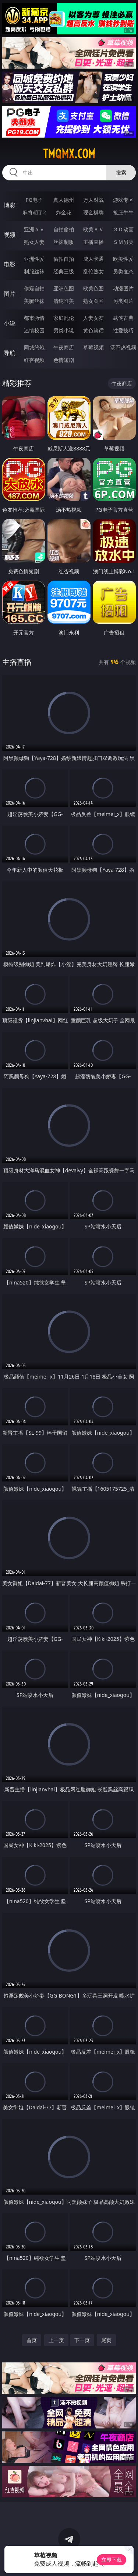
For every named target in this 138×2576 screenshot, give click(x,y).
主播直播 (93, 241)
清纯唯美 (63, 300)
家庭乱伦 (63, 317)
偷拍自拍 (63, 258)
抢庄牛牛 (123, 212)
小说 (9, 323)
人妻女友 (93, 317)
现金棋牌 (93, 212)
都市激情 (34, 317)
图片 (9, 294)
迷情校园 (34, 330)
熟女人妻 (34, 241)
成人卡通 (93, 258)
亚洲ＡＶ (34, 229)
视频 (9, 235)
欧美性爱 (123, 258)
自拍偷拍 (63, 229)
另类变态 (123, 271)
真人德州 (63, 199)
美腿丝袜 (34, 300)
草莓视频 (93, 347)
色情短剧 (63, 359)
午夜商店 (63, 347)
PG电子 (34, 199)
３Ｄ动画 (123, 229)
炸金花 (63, 212)
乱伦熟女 (93, 271)
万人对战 (93, 199)
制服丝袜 (34, 271)
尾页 (106, 2340)
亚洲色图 (63, 288)
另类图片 (123, 300)
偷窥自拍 (34, 288)
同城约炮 (34, 347)
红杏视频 (34, 359)
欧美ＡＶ (93, 229)
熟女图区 (93, 300)
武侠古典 (123, 317)
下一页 (82, 2340)
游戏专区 (123, 199)
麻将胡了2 (34, 212)
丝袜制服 (63, 241)
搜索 (121, 172)
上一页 (56, 2340)
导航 (9, 353)
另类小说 (63, 330)
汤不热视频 (123, 347)
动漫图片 (123, 288)
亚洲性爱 (34, 258)
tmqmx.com (69, 153)
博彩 (9, 205)
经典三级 (63, 271)
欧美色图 (93, 288)
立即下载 (111, 2559)
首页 (31, 2340)
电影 (9, 264)
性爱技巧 (123, 330)
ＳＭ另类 (123, 241)
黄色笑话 (93, 330)
